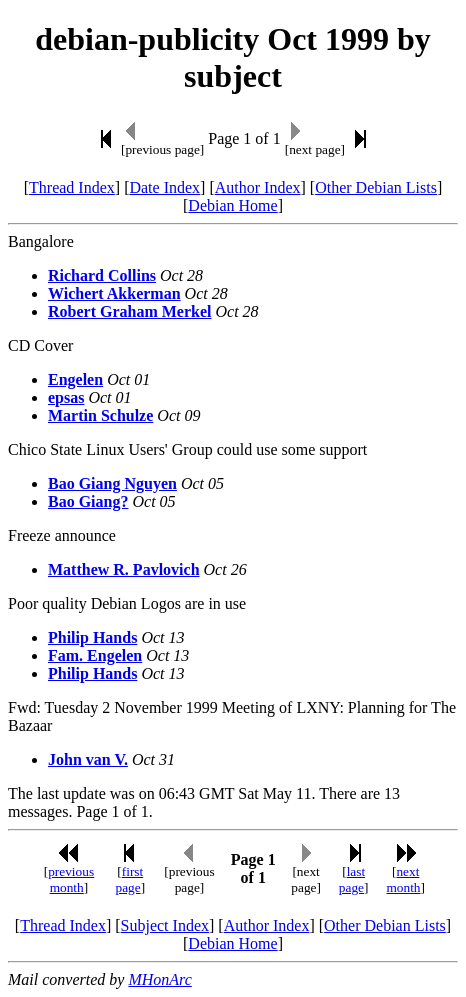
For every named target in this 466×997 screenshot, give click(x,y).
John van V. (88, 759)
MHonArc (159, 979)
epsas (66, 397)
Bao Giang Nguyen (112, 483)
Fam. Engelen (95, 655)
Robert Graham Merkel (130, 311)
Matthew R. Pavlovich (124, 569)
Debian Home (232, 205)
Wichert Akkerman (114, 293)
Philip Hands (92, 637)
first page (129, 879)
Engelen (75, 379)
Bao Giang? (88, 501)
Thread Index (72, 187)
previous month (71, 879)
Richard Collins (102, 275)
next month (403, 879)
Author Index (258, 187)
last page (352, 879)
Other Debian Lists (376, 187)
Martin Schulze (100, 415)
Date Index (164, 187)
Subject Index (165, 925)
